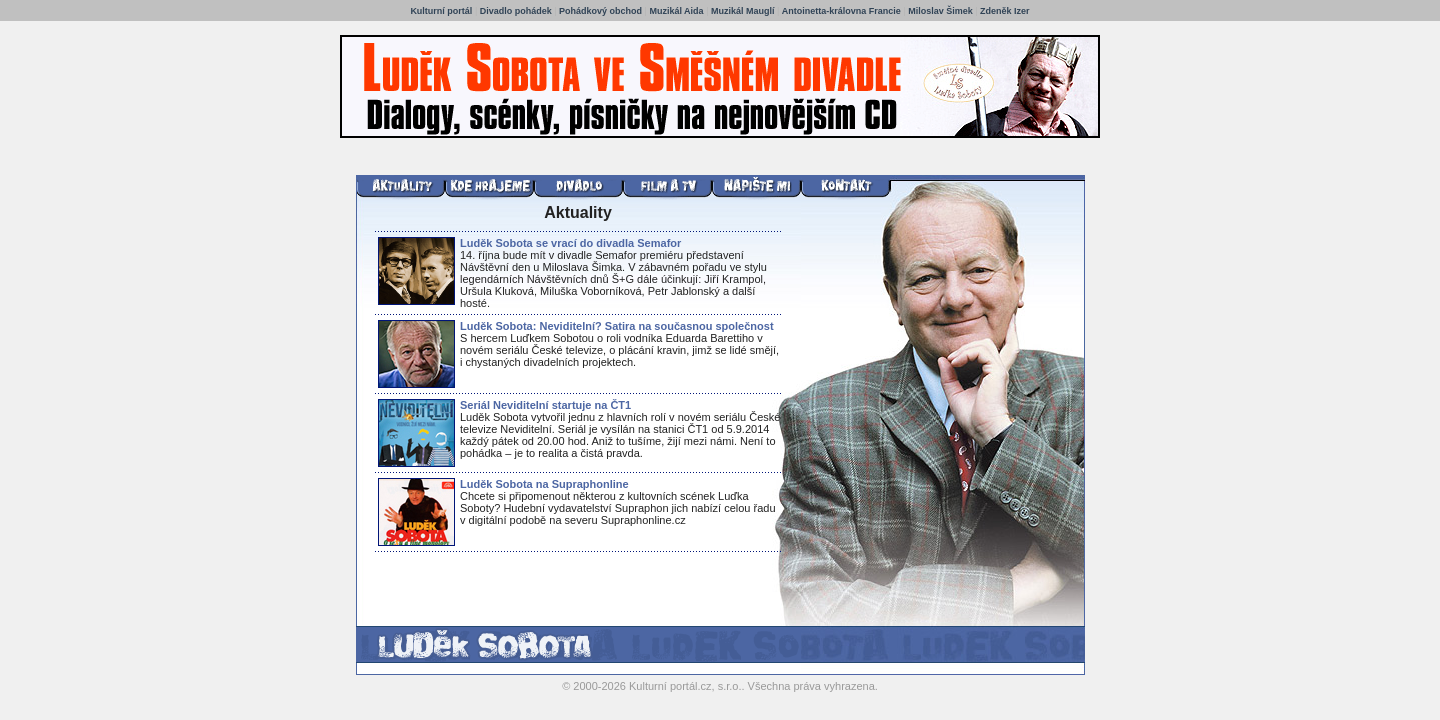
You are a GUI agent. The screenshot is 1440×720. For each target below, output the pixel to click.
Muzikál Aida (676, 11)
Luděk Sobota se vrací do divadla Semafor (570, 243)
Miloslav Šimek (940, 11)
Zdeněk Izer (1005, 11)
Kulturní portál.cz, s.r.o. (685, 686)
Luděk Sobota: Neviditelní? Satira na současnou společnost (617, 326)
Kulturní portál (441, 11)
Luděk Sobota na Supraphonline (544, 484)
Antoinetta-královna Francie (843, 11)
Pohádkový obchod (600, 11)
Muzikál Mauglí (743, 11)
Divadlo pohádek (516, 11)
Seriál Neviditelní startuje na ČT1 (545, 405)
